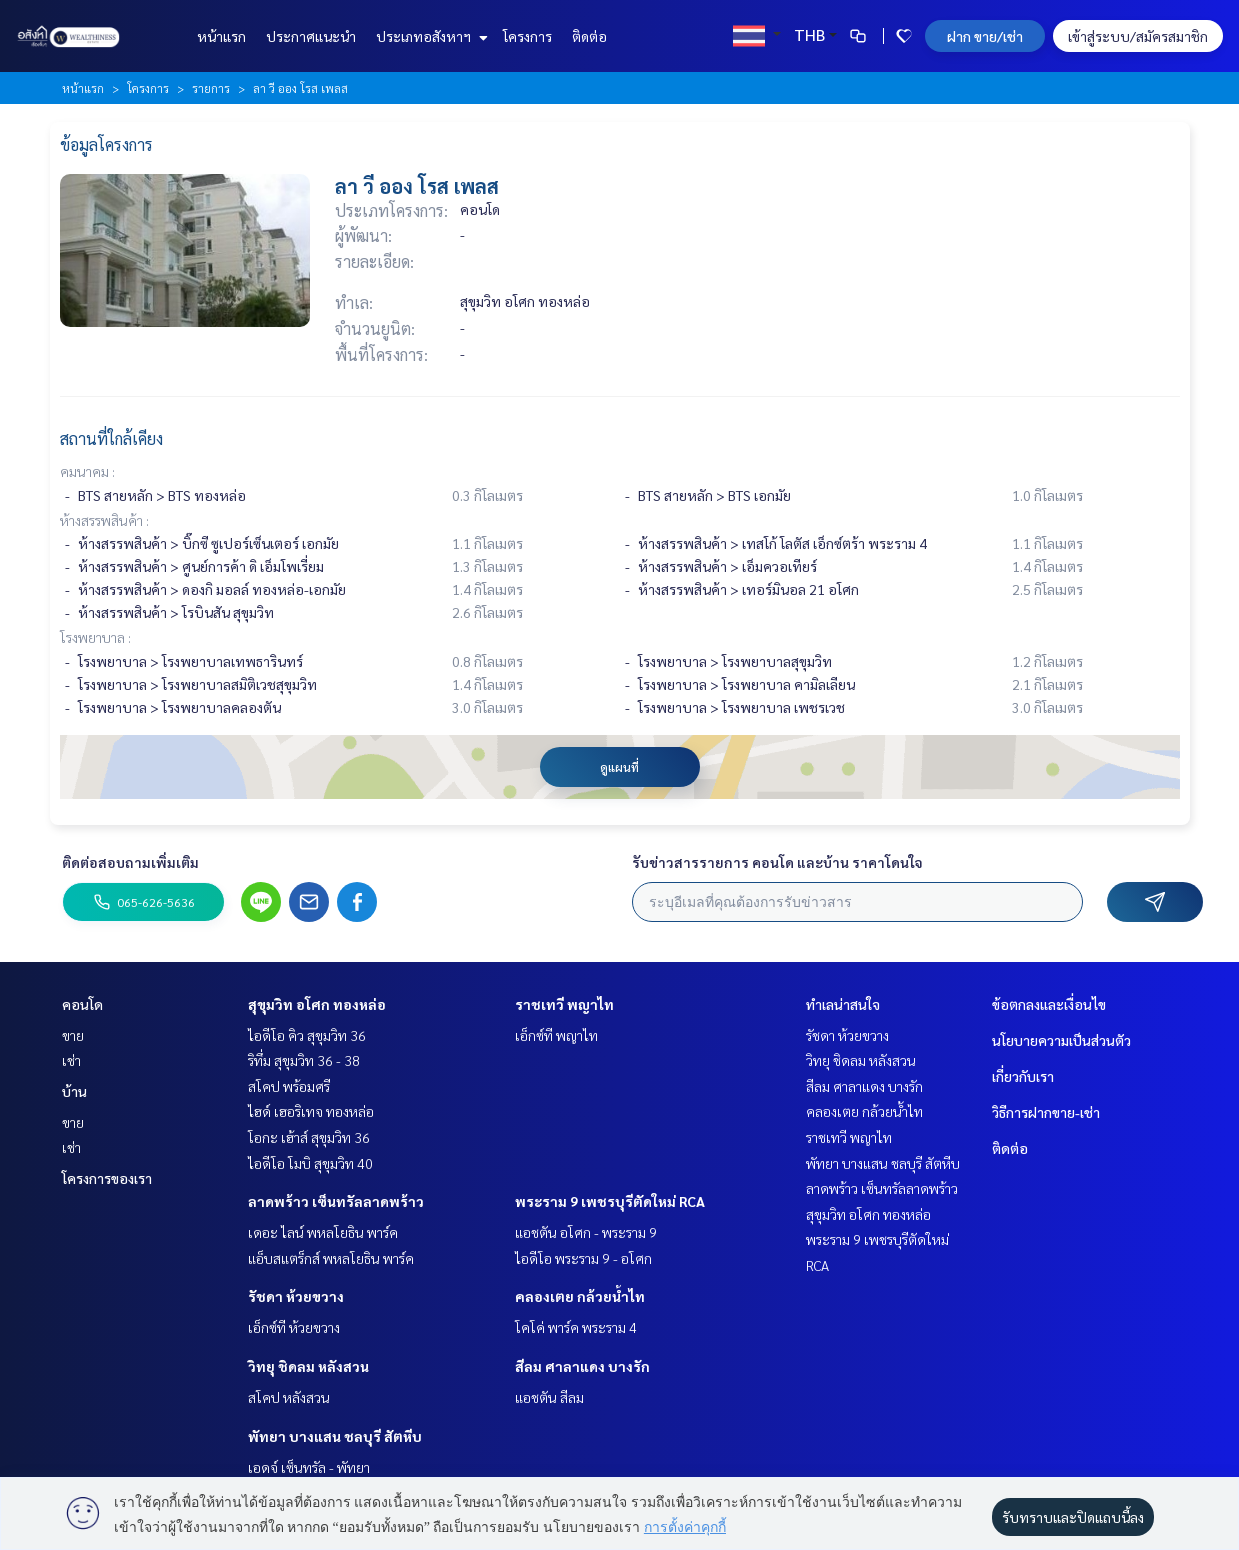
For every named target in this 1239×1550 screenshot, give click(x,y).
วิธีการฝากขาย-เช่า (1046, 1112)
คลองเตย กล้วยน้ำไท (580, 1296)
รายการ (211, 88)
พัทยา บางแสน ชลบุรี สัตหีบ (335, 1436)
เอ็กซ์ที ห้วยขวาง (294, 1327)
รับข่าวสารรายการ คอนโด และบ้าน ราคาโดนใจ (777, 862)
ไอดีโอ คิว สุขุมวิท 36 (307, 1035)
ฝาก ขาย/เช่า (985, 36)
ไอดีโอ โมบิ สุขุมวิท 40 (310, 1163)
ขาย (73, 1035)
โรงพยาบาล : (95, 637)
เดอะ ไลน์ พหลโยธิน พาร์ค (323, 1232)
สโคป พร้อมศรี (289, 1086)
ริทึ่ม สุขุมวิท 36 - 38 (304, 1060)
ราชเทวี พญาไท (564, 1004)
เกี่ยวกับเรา (1023, 1076)
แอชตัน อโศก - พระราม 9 (586, 1232)
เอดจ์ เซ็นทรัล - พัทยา (309, 1467)
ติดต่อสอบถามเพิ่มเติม (130, 862)
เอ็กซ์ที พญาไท (556, 1035)
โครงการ (527, 36)
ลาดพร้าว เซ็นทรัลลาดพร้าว (336, 1201)
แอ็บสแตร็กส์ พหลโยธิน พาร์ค (331, 1258)
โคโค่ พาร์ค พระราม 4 (576, 1327)
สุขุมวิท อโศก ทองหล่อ (317, 1004)
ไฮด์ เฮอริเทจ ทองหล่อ (311, 1111)
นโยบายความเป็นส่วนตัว (1061, 1040)
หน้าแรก (221, 36)
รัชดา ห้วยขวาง (296, 1296)
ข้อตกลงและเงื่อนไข (1049, 1004)
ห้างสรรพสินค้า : (104, 520)
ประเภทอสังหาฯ (429, 36)
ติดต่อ (589, 36)
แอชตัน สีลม (549, 1397)
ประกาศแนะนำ (311, 36)
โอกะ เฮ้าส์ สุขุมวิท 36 (309, 1137)
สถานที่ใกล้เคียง (111, 438)
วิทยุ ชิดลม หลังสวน (308, 1366)
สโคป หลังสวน (289, 1397)
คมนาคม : (87, 471)
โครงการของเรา (107, 1178)
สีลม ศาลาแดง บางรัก (582, 1366)
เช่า (71, 1060)
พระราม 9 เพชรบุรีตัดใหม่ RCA (610, 1201)
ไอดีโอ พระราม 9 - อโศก (583, 1258)
